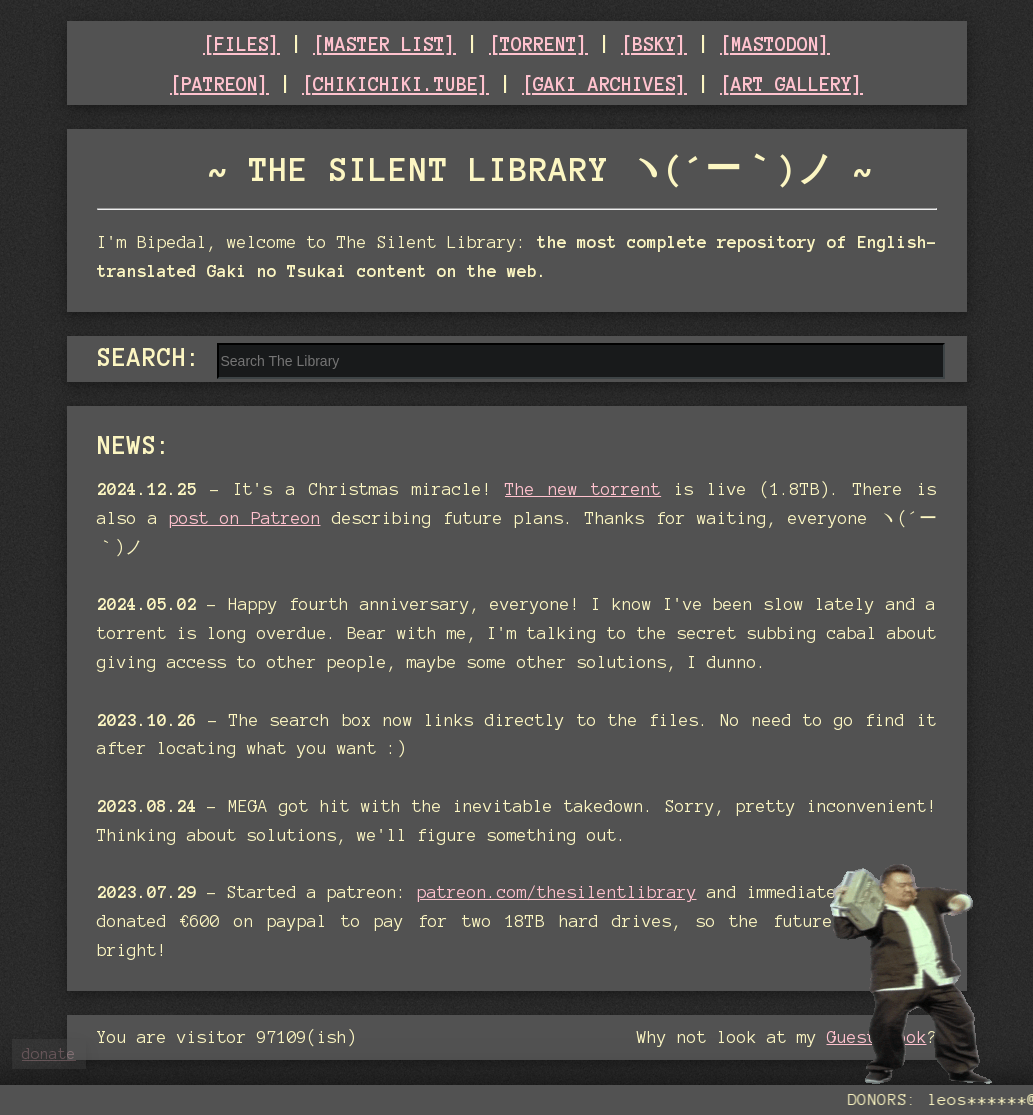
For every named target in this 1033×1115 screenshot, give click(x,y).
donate (49, 1054)
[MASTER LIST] (384, 44)
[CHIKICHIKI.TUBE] (395, 84)
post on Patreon (245, 518)
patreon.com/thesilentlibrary (557, 892)
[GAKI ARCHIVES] (604, 84)
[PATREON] (219, 84)
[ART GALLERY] (791, 84)
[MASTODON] (775, 44)
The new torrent (583, 489)
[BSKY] (654, 44)
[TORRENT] (538, 44)
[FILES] (241, 44)
